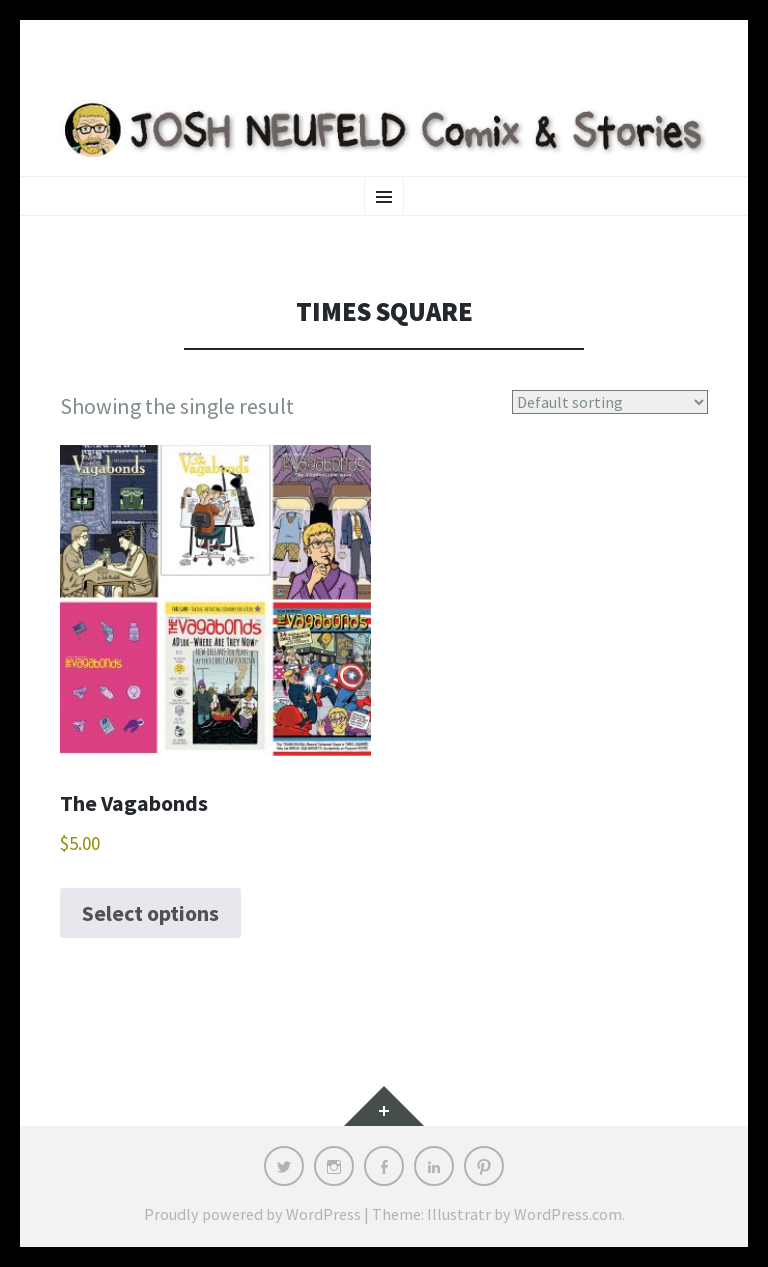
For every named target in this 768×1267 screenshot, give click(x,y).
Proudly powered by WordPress (252, 1214)
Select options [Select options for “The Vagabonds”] (150, 913)
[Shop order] (611, 402)
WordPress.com (568, 1214)
